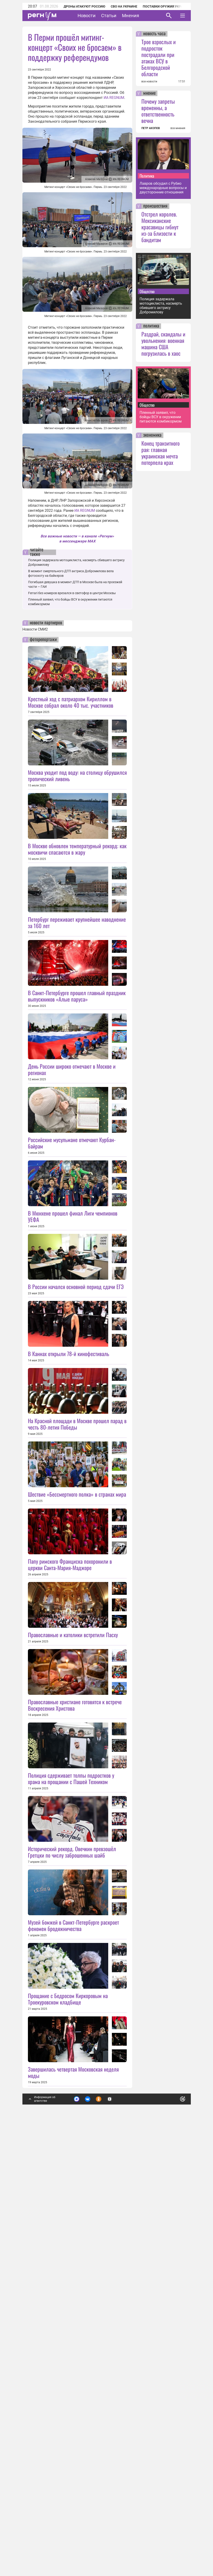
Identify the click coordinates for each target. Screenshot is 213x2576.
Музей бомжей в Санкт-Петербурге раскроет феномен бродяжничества (73, 2293)
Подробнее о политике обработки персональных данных (113, 2542)
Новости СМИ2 (35, 629)
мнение (149, 93)
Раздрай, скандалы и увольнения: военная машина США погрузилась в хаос (163, 343)
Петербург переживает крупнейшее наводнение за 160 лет (77, 996)
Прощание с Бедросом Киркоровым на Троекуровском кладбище (68, 2441)
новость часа (154, 34)
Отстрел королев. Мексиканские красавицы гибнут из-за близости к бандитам (159, 227)
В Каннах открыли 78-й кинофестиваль (68, 1574)
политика (151, 326)
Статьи (108, 15)
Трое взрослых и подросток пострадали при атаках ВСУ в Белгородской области (158, 57)
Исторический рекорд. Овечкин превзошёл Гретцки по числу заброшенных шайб (72, 2220)
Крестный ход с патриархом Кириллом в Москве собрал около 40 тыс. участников (70, 702)
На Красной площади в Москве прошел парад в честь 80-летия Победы (77, 1645)
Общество (147, 291)
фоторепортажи (43, 639)
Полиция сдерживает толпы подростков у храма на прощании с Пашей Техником (71, 2146)
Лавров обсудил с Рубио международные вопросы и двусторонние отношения (163, 187)
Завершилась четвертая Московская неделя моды (73, 2514)
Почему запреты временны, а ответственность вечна (158, 111)
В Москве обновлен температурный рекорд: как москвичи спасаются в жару (77, 848)
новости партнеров (46, 623)
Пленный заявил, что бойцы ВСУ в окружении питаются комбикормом (161, 416)
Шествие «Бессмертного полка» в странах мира (77, 1715)
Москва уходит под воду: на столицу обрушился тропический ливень (77, 775)
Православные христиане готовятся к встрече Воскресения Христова (75, 1999)
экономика (152, 435)
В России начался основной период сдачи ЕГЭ (76, 1434)
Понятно (172, 2540)
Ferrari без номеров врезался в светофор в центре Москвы (72, 593)
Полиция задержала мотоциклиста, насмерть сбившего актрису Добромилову (161, 305)
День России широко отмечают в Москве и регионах (72, 1143)
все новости (149, 81)
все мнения (177, 128)
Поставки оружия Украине (166, 6)
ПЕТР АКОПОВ (150, 128)
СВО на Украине (124, 6)
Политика (147, 176)
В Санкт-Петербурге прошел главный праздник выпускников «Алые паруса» (77, 1069)
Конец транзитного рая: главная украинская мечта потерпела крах (160, 453)
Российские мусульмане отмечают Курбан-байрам (72, 1290)
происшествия (155, 206)
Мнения (130, 15)
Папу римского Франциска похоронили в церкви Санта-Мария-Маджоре (70, 1859)
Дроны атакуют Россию (84, 6)
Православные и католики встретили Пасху (73, 1929)
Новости (87, 15)
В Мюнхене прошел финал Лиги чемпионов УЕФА (72, 1363)
